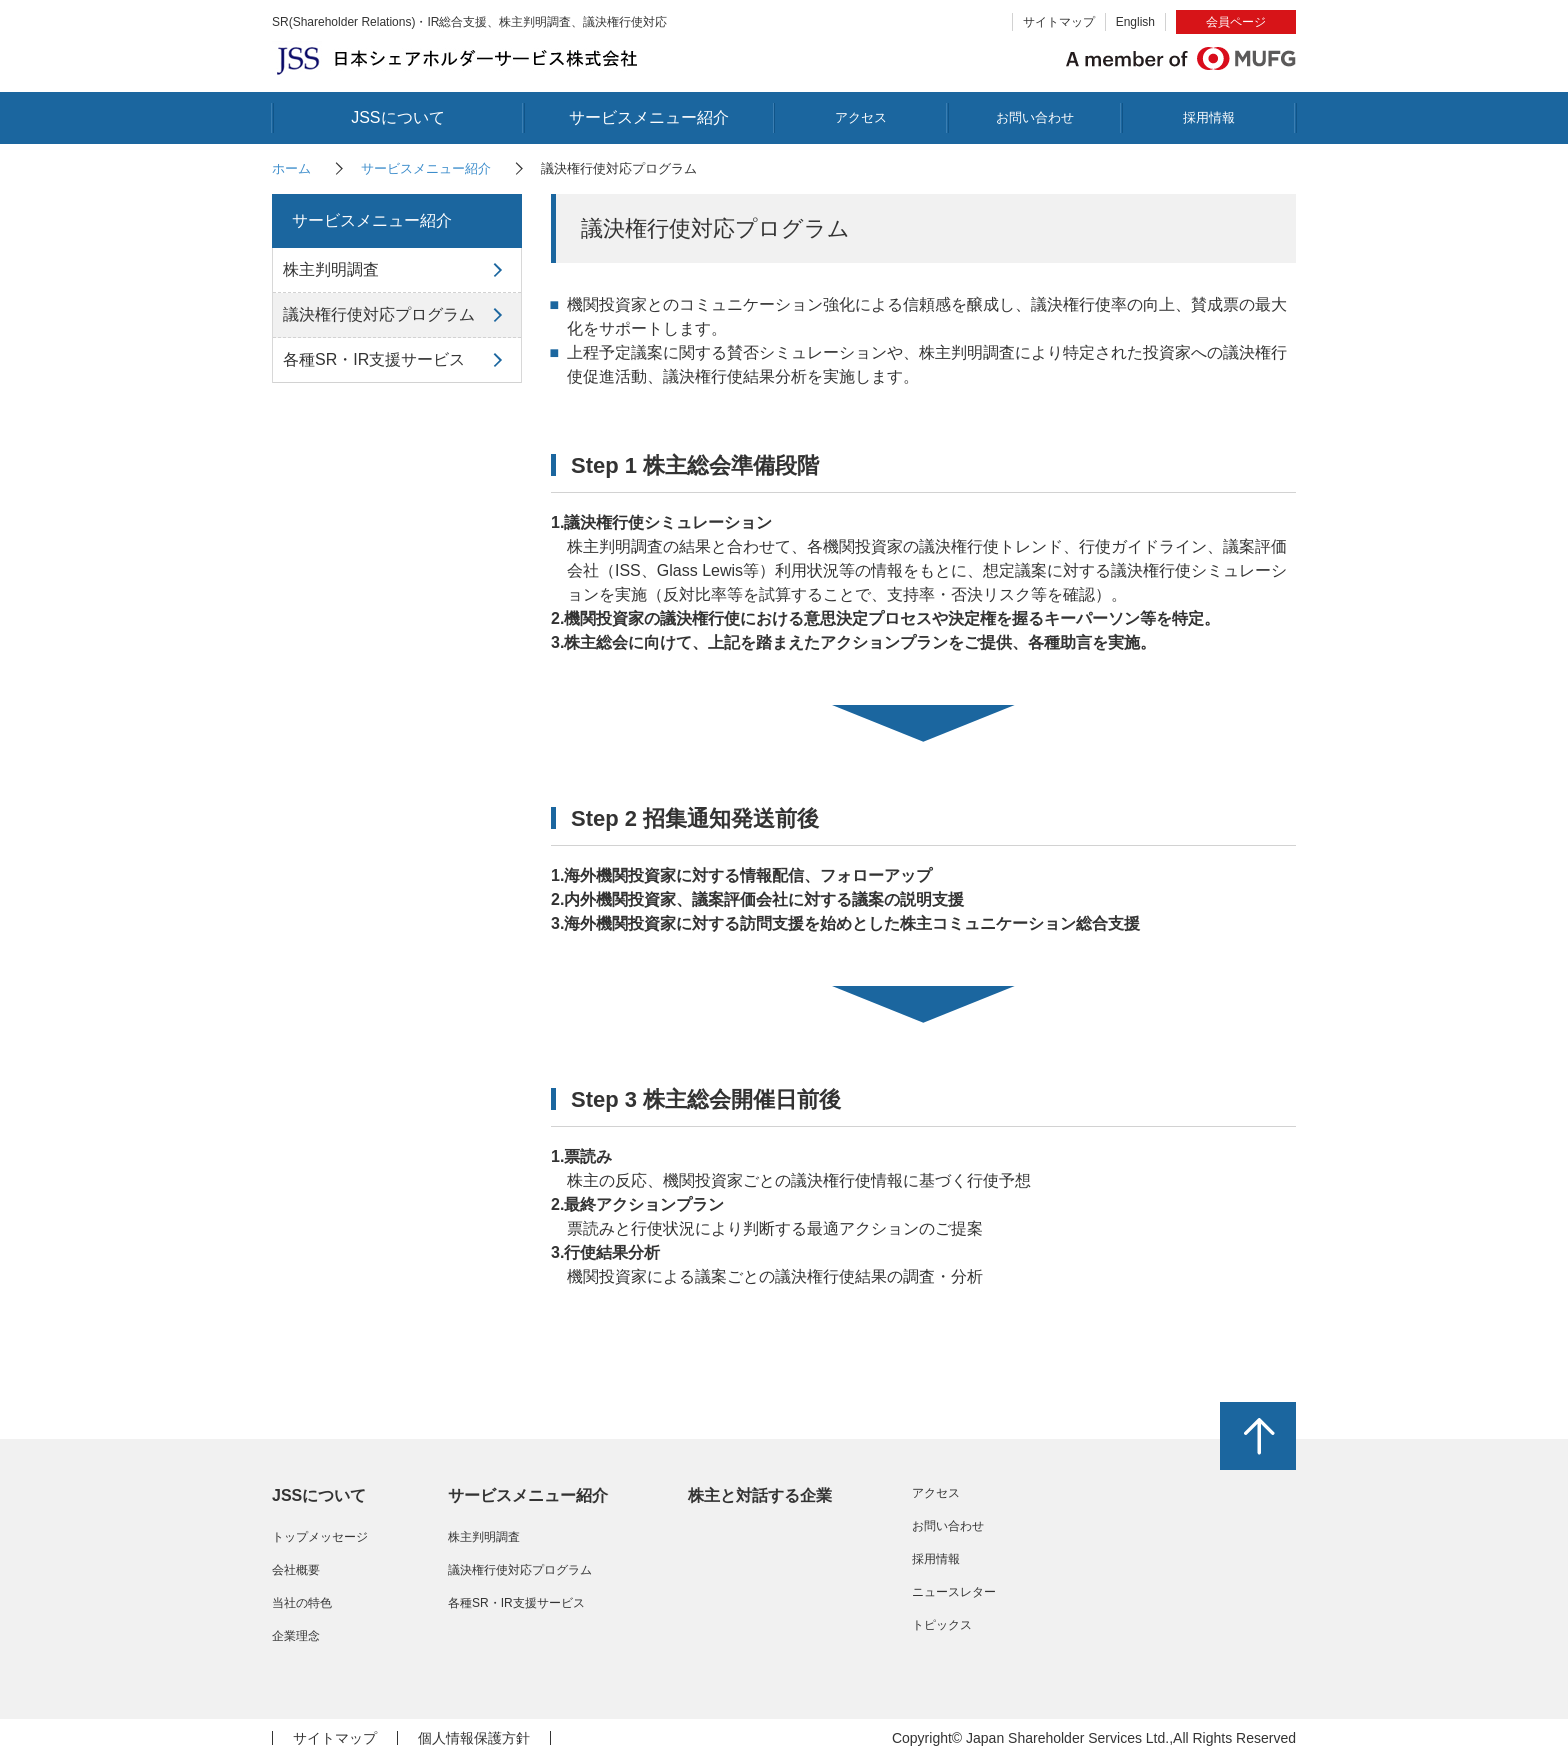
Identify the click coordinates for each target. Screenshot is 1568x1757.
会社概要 (296, 1570)
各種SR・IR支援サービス (374, 359)
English (1135, 22)
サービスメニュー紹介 (649, 117)
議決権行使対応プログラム (379, 314)
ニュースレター (954, 1592)
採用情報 (1209, 117)
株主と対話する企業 (760, 1495)
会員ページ (1236, 22)
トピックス (942, 1625)
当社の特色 (302, 1603)
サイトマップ (1059, 22)
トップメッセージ (320, 1537)
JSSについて (397, 117)
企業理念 (296, 1636)
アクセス (861, 117)
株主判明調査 (331, 269)
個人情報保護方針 (474, 1738)
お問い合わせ (1035, 117)
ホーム (291, 168)
